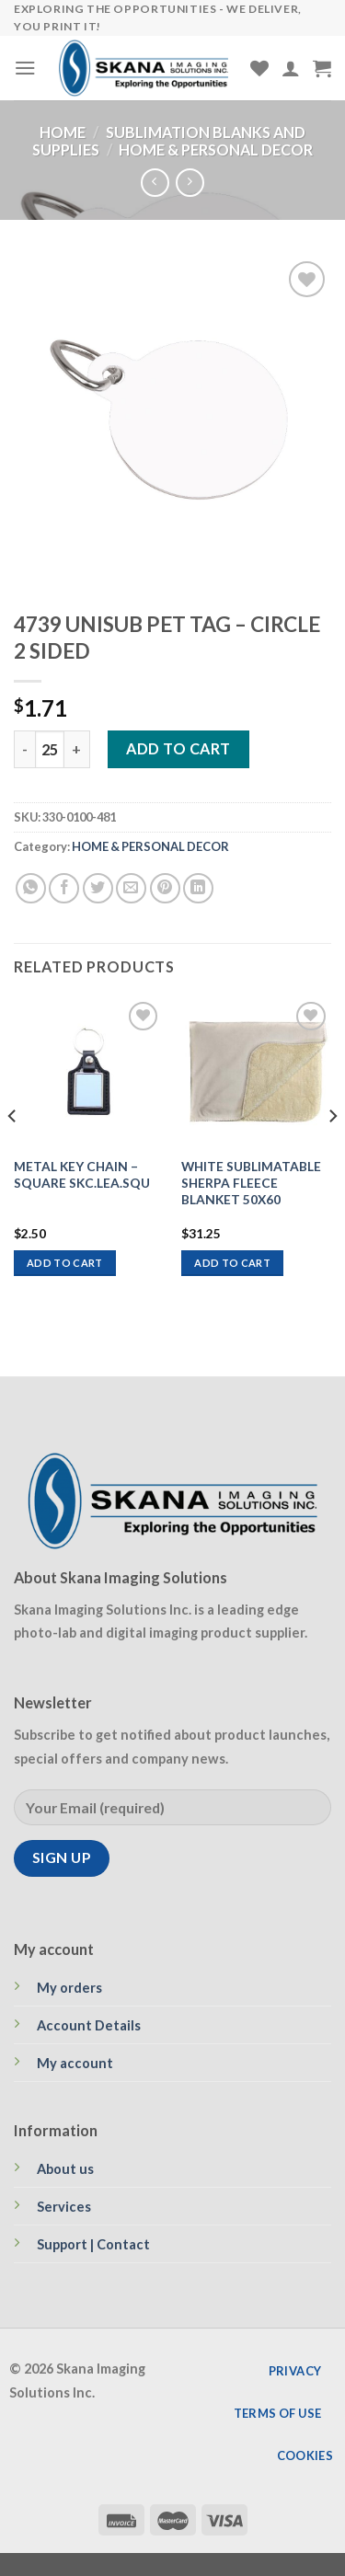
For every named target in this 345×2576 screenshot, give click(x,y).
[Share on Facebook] (64, 888)
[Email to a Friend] (131, 888)
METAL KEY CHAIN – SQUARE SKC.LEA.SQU (82, 1174)
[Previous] (13, 1152)
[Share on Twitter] (98, 888)
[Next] (332, 1152)
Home (63, 132)
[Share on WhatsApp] (31, 888)
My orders (69, 1987)
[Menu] (25, 67)
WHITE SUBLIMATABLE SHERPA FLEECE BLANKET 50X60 (251, 1182)
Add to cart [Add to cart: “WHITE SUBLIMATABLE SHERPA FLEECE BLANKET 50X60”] (232, 1263)
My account (75, 2063)
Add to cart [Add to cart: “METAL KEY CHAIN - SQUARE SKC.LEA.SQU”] (65, 1263)
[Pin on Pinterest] (165, 888)
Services (64, 2206)
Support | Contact (93, 2244)
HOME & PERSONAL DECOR (216, 149)
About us (65, 2169)
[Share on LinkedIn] (198, 888)
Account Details (89, 2025)
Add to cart (178, 748)
